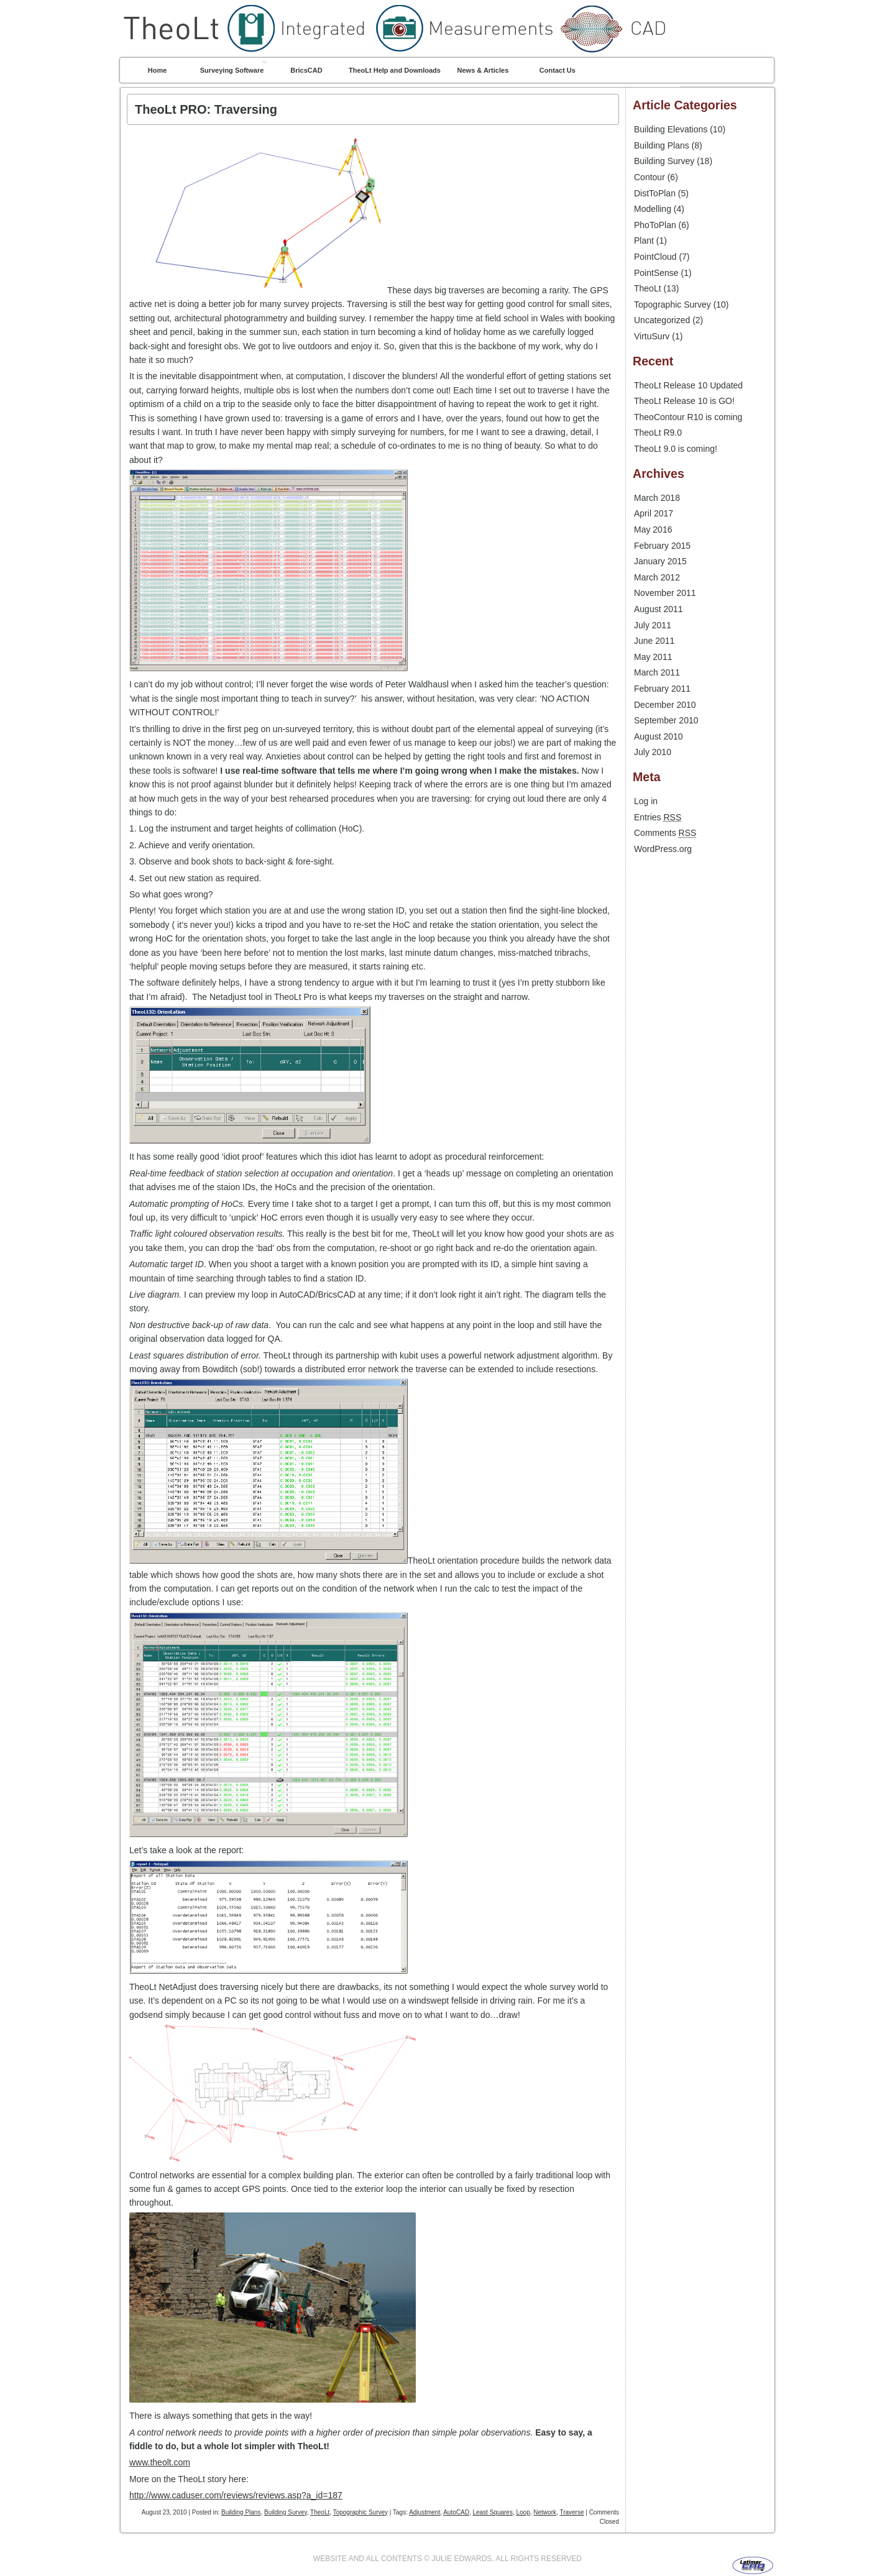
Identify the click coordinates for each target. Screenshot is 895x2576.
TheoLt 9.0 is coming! (675, 449)
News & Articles (483, 70)
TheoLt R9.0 (658, 433)
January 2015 (660, 561)
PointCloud (655, 257)
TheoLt (447, 2)
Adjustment (424, 2512)
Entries (657, 817)
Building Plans (240, 2512)
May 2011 (653, 657)
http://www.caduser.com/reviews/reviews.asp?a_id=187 (235, 2495)
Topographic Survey (360, 2512)
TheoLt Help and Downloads (395, 70)
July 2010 (652, 752)
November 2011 (665, 593)
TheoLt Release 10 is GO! (684, 401)
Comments (665, 833)
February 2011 (662, 689)
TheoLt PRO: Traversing (206, 109)
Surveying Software (232, 70)
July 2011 (652, 625)
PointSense (656, 273)
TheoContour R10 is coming (688, 417)
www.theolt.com (159, 2462)
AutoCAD (456, 2512)
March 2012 (657, 577)
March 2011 (657, 672)
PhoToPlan (655, 225)
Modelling (652, 209)
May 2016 (653, 529)
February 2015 (662, 546)
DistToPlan (655, 193)
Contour (649, 177)
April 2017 (653, 513)
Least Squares (492, 2512)
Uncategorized (662, 320)
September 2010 (666, 720)
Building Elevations (670, 129)
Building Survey (285, 2512)
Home (157, 70)
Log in (646, 801)
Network (544, 2512)
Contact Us (557, 70)
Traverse (571, 2512)
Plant (644, 240)
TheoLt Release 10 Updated (688, 385)
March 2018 (657, 498)
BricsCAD (306, 70)
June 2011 (654, 641)
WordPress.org (663, 849)
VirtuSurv (651, 336)
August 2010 (658, 736)
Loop (523, 2512)
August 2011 (658, 609)
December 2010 (665, 705)
